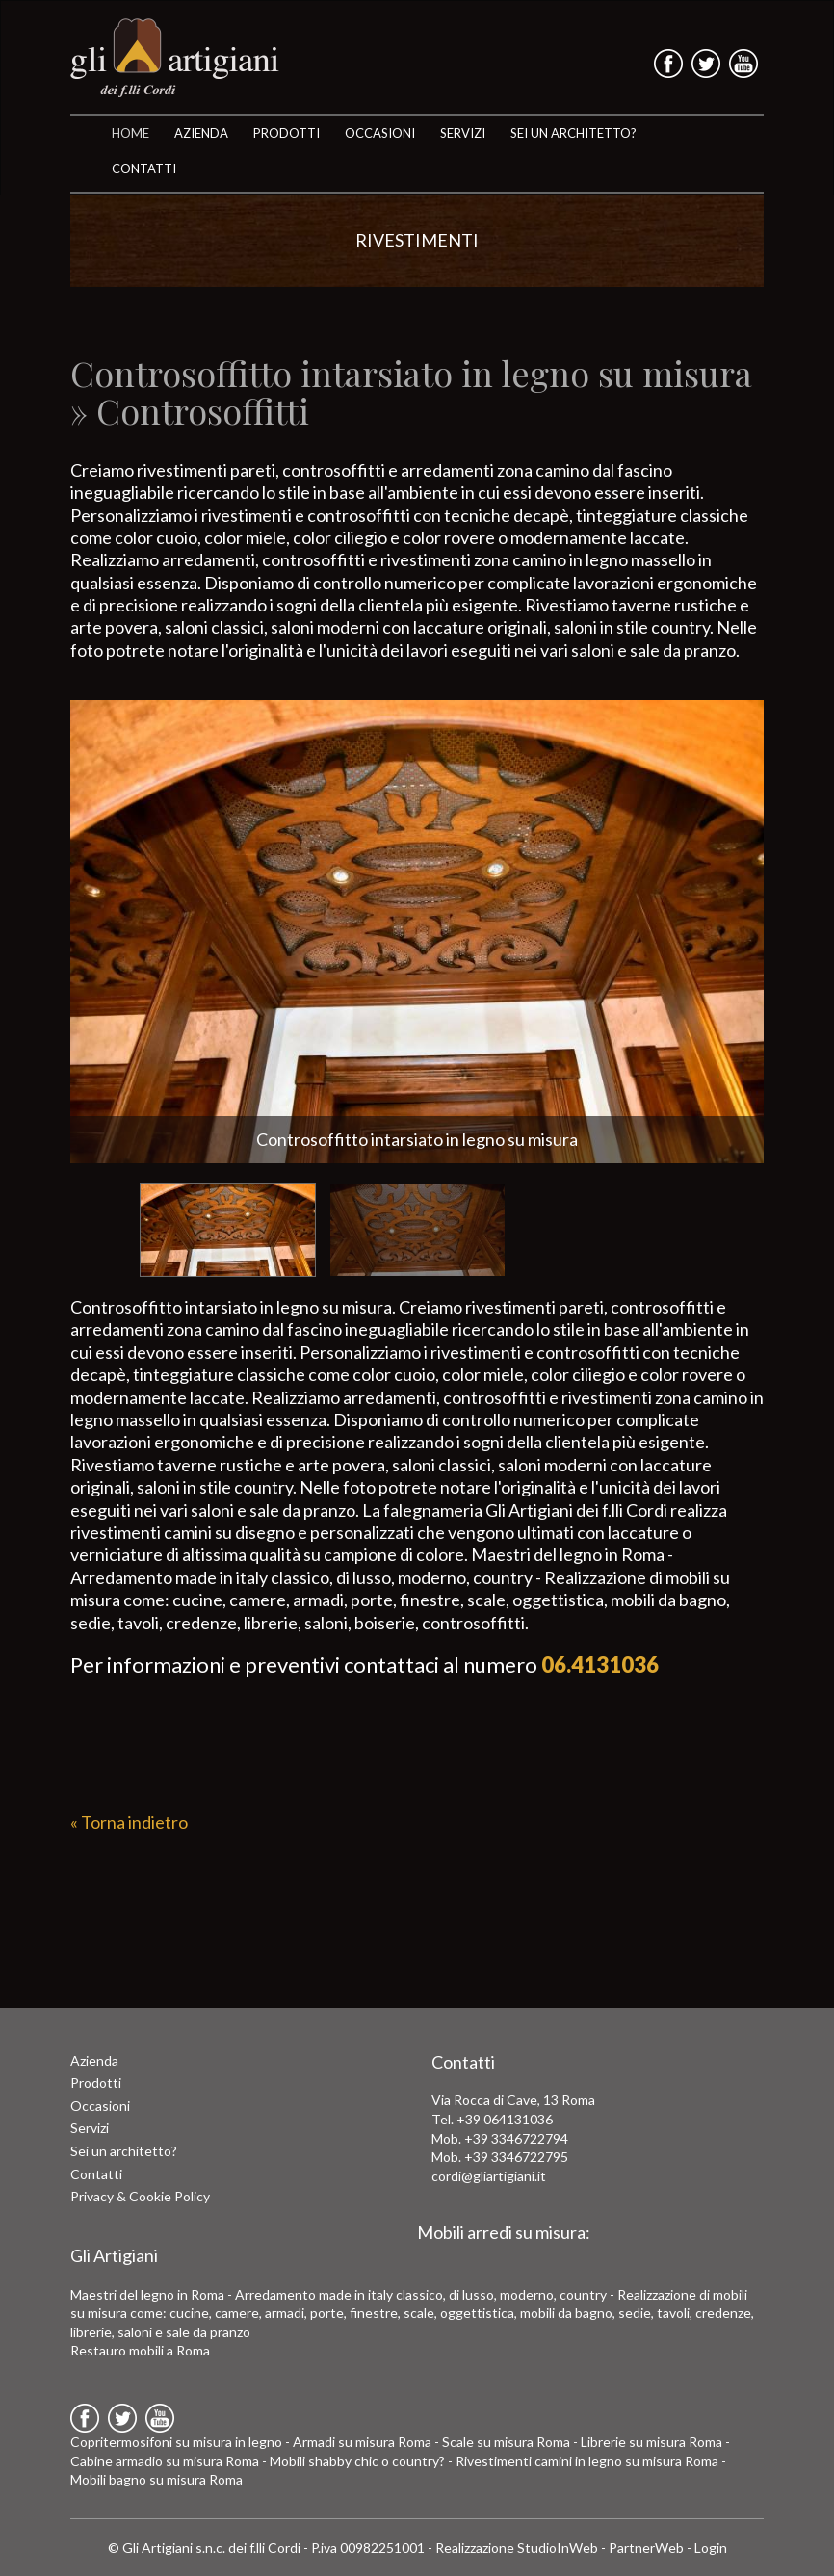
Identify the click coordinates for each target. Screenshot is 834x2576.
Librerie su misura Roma (651, 2441)
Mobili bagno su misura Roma (156, 2479)
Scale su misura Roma (506, 2441)
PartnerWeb (646, 2547)
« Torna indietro (129, 1822)
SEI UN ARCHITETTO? (573, 133)
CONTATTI (144, 168)
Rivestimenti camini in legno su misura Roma (587, 2461)
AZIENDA (201, 133)
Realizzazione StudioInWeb (516, 2547)
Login (710, 2547)
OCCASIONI (380, 133)
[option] (417, 931)
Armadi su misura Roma (362, 2441)
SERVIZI (462, 133)
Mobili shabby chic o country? (357, 2461)
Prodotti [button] (286, 133)
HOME (130, 133)
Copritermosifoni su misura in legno (176, 2441)
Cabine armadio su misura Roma (164, 2461)
